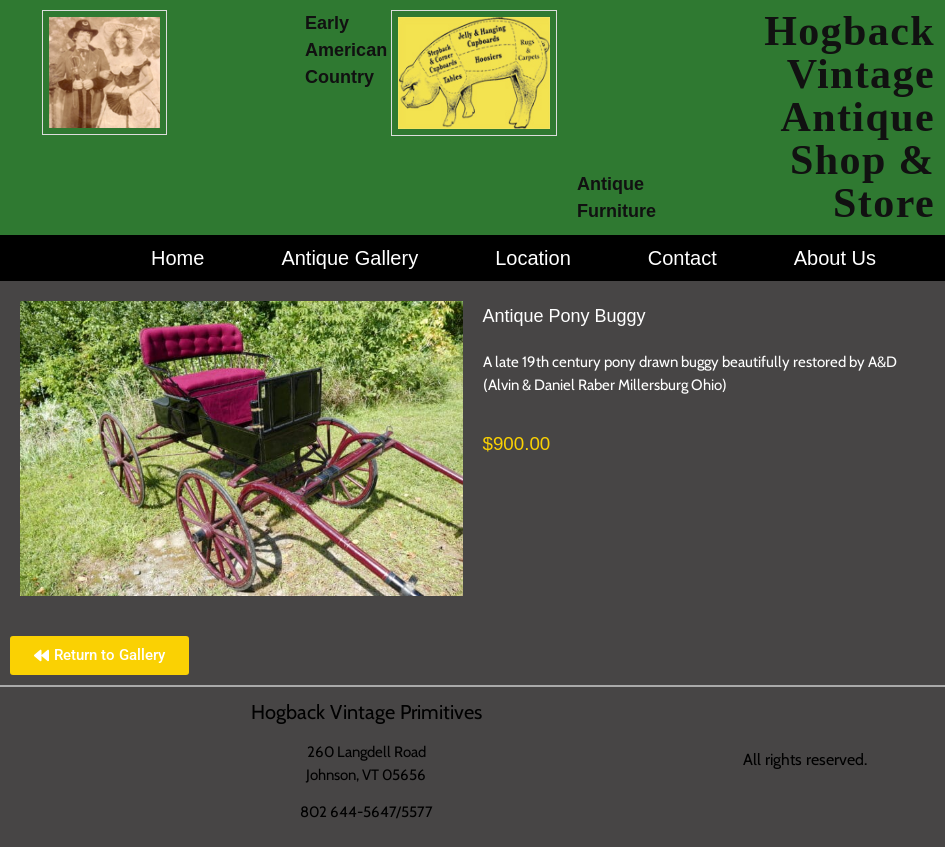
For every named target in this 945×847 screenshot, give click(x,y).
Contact (682, 258)
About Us (835, 258)
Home (177, 258)
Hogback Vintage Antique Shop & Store (849, 117)
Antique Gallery (349, 258)
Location (533, 258)
